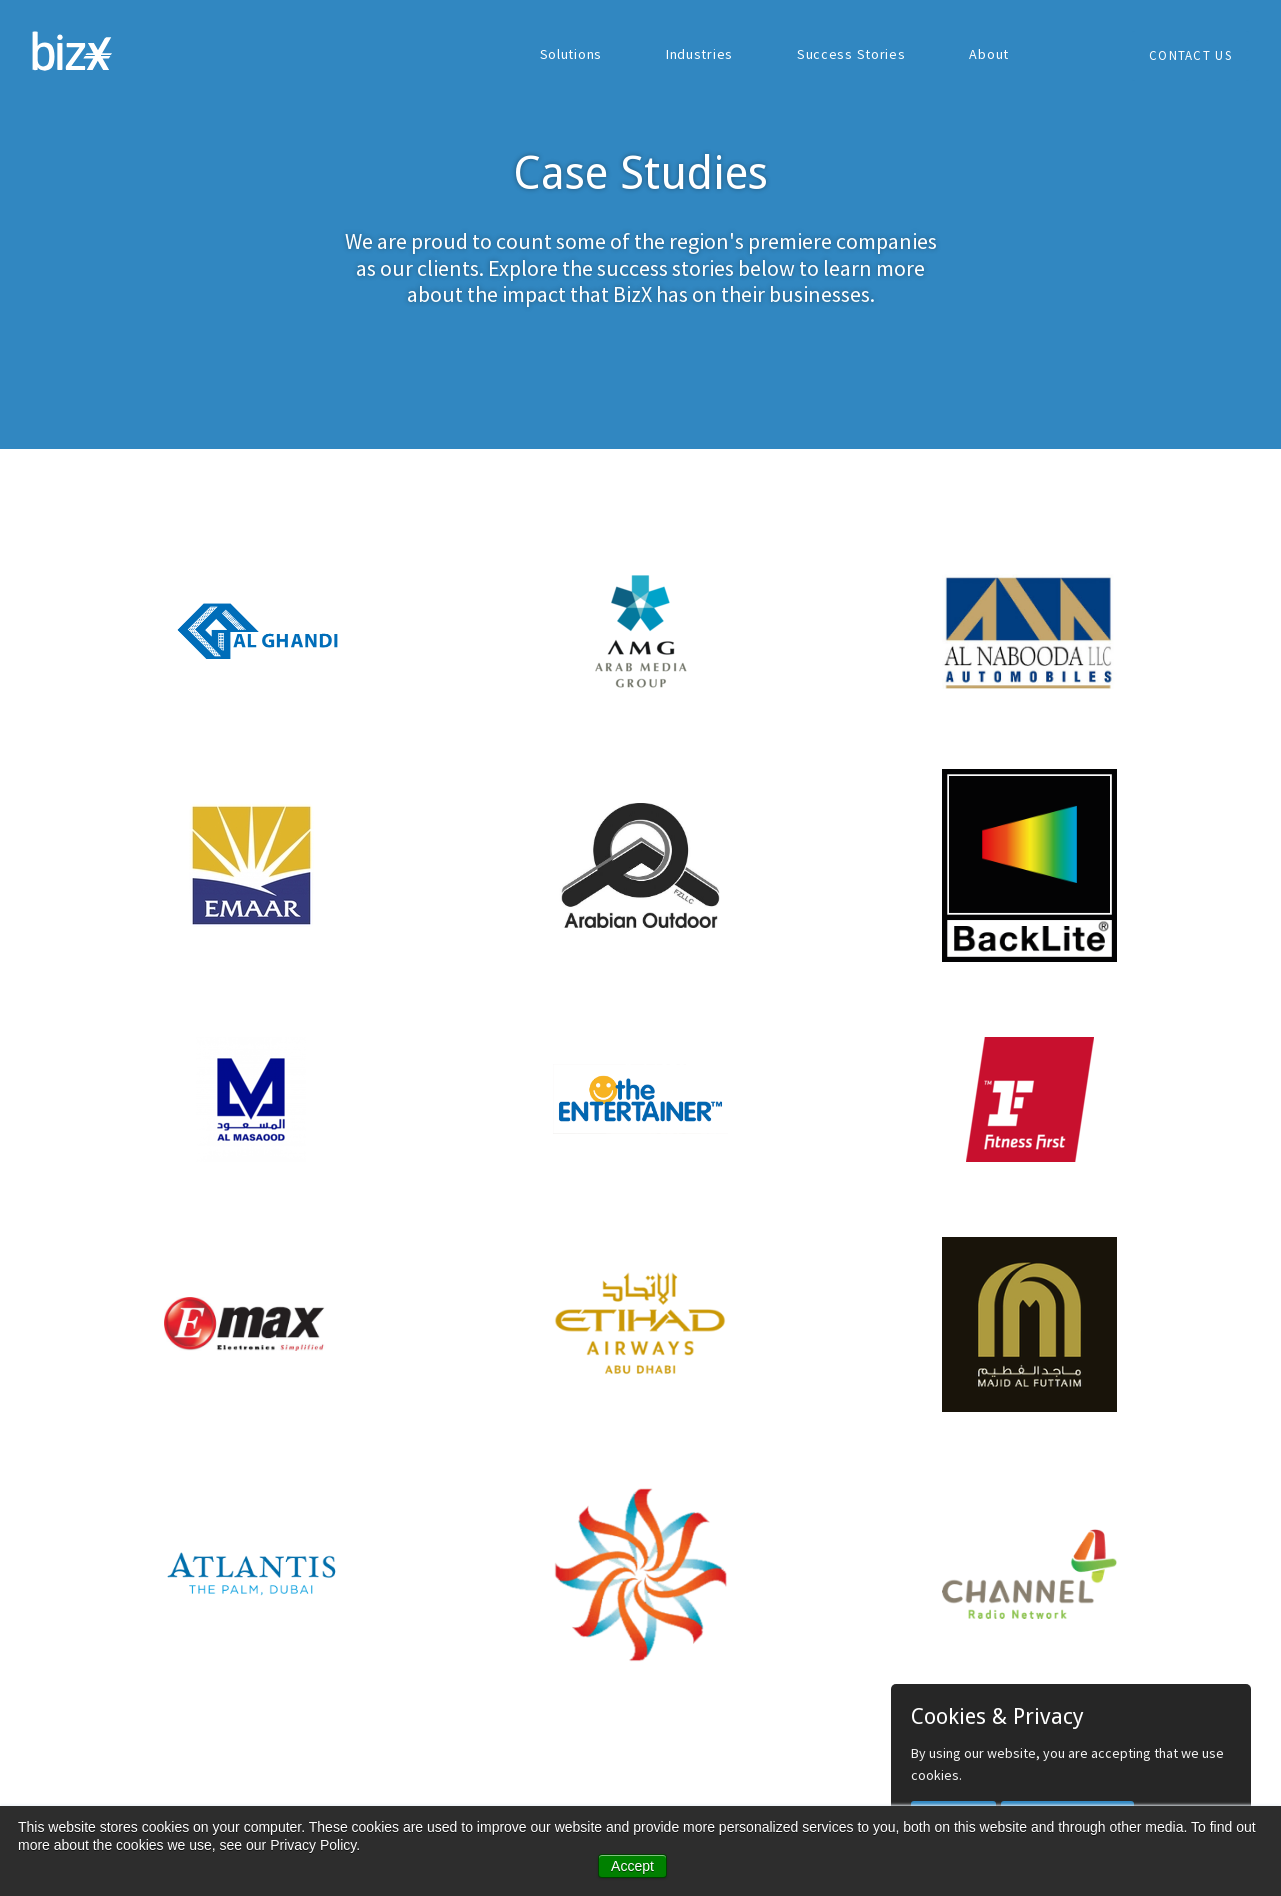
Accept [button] (632, 1866)
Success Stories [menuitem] (851, 54)
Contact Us (1190, 55)
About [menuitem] (989, 54)
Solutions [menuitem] (571, 54)
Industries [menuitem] (699, 54)
